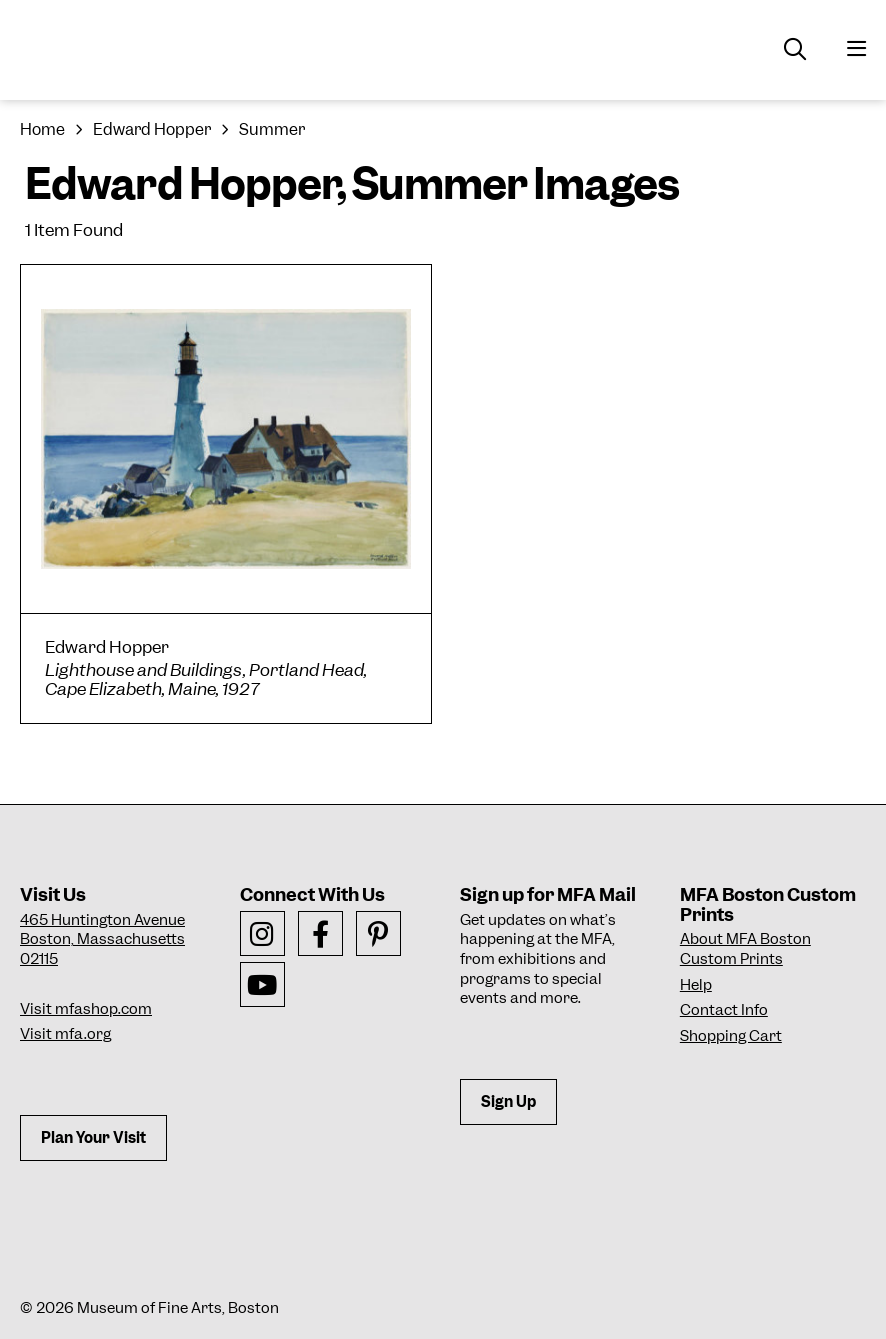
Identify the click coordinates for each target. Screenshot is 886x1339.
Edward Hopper (152, 129)
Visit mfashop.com (86, 1009)
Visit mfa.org (65, 1034)
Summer (272, 129)
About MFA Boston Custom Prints (745, 949)
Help (696, 985)
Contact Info (724, 1010)
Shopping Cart (731, 1036)
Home (42, 129)
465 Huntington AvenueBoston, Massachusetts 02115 (102, 939)
